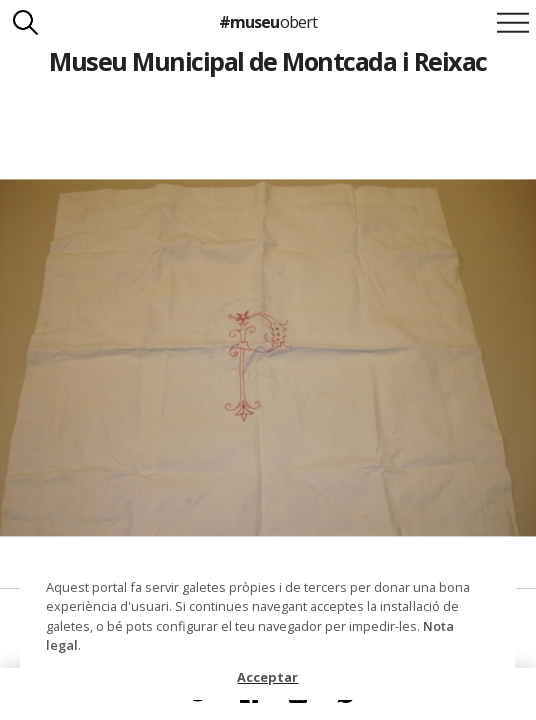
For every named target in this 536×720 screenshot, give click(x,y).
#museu (267, 22)
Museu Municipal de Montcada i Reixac (268, 61)
